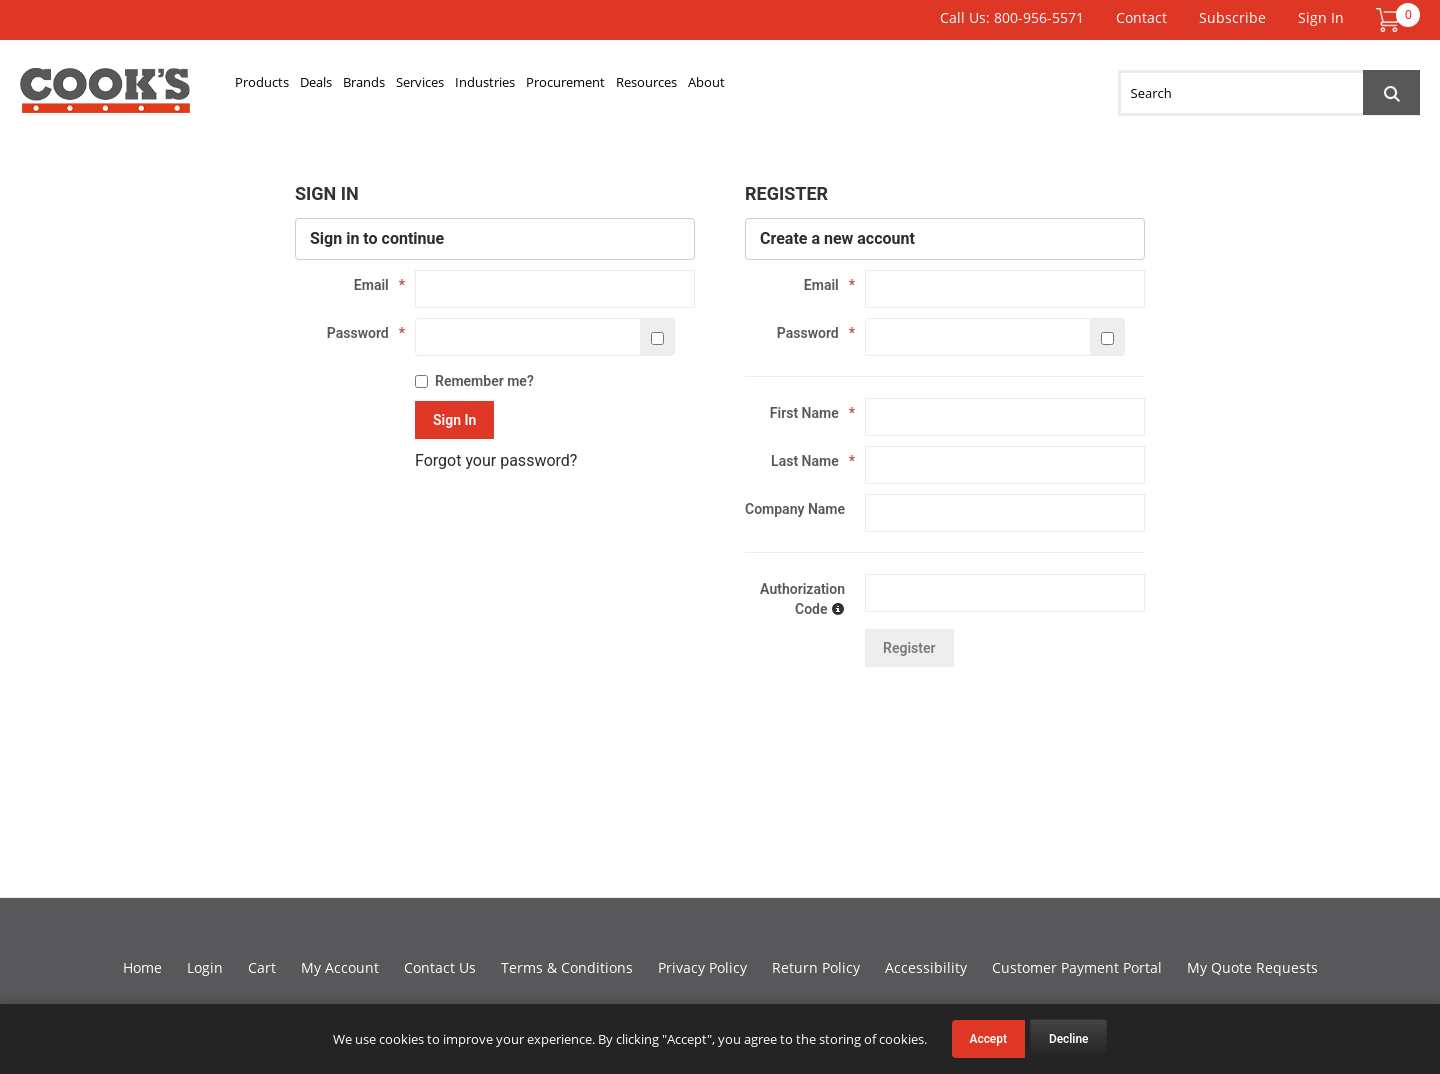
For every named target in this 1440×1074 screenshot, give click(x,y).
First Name (807, 413)
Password (361, 333)
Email (374, 285)
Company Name (795, 509)
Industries (630, 87)
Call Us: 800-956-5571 (1012, 17)
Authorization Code (802, 599)
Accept (988, 1039)
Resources (868, 87)
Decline (1069, 1039)
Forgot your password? (496, 460)
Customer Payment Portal (1077, 967)
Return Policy (816, 967)
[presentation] (897, 730)
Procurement (748, 87)
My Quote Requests (1252, 967)
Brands (443, 87)
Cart (262, 967)
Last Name (808, 461)
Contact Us (440, 967)
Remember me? (474, 381)
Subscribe (1232, 17)
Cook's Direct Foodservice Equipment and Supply (105, 98)
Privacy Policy (702, 967)
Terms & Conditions (567, 967)
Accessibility (926, 967)
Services (531, 87)
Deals (365, 87)
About (961, 87)
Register (909, 648)
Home (142, 967)
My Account (340, 967)
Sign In (1321, 17)
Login (205, 967)
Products (279, 87)
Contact (1141, 17)
